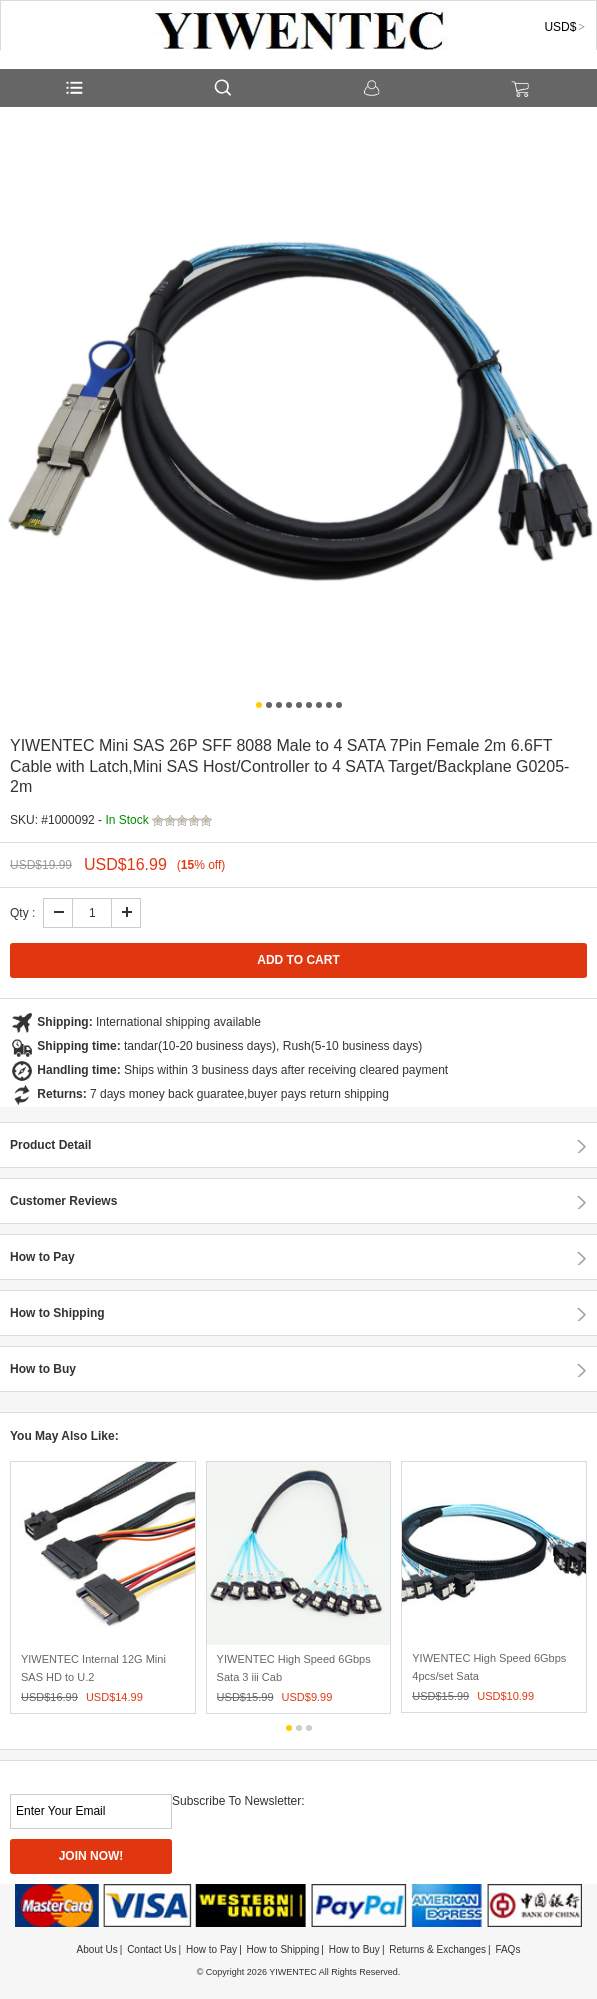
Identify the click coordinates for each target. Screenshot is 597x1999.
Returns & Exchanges (437, 1949)
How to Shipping (283, 1949)
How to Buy (354, 1949)
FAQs (507, 1949)
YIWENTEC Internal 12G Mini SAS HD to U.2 (93, 1668)
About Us (97, 1949)
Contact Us (151, 1949)
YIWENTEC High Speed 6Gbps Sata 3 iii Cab (294, 1668)
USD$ (560, 27)
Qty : (22, 913)
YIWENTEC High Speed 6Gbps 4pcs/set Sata (489, 1667)
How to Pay (211, 1949)
